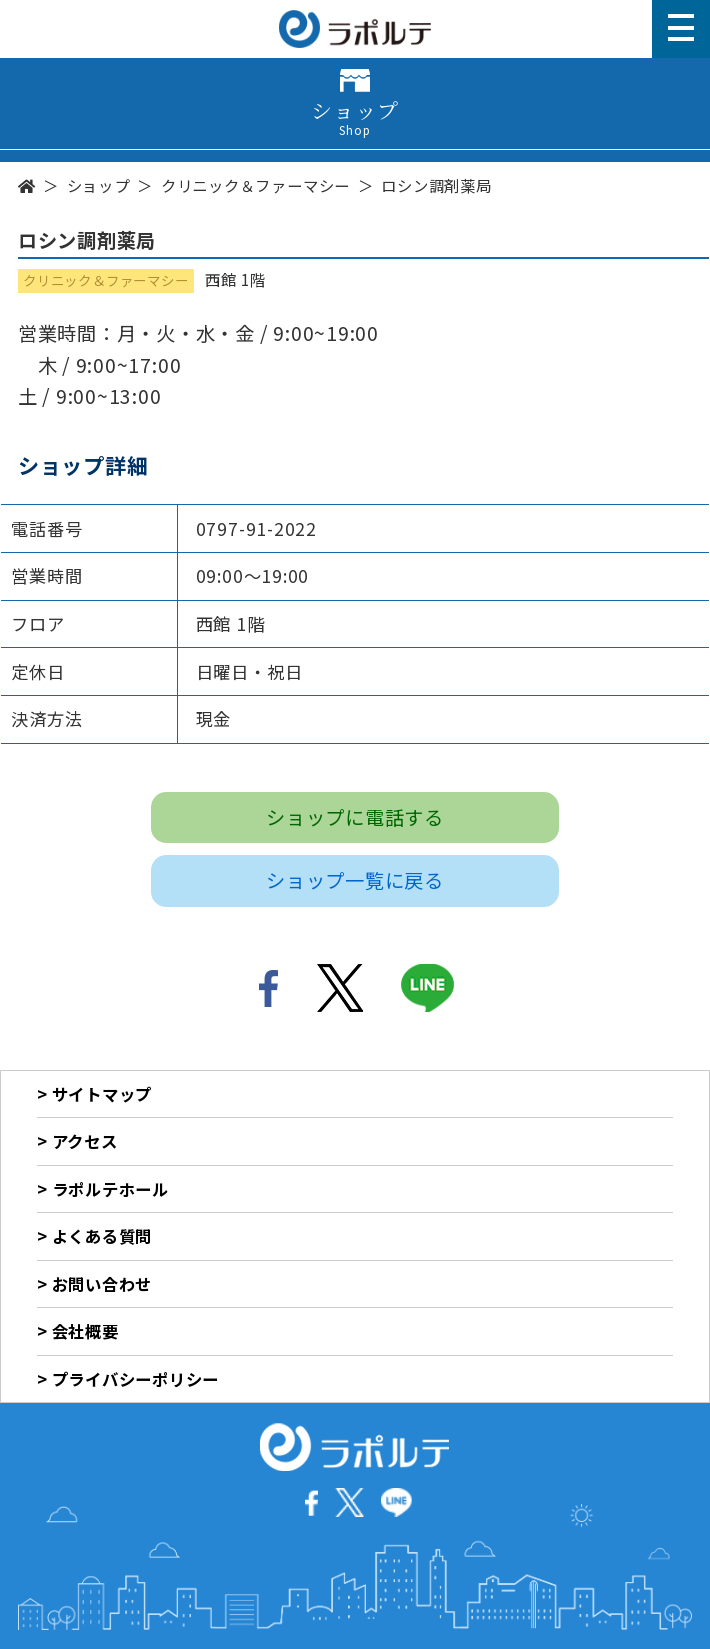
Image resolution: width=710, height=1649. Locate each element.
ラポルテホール (110, 1189)
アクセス (85, 1141)
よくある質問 (102, 1236)
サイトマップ (102, 1094)
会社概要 (85, 1331)
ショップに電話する (355, 817)
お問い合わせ (102, 1284)
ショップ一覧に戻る (355, 880)
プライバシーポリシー (136, 1379)
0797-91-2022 (256, 528)
